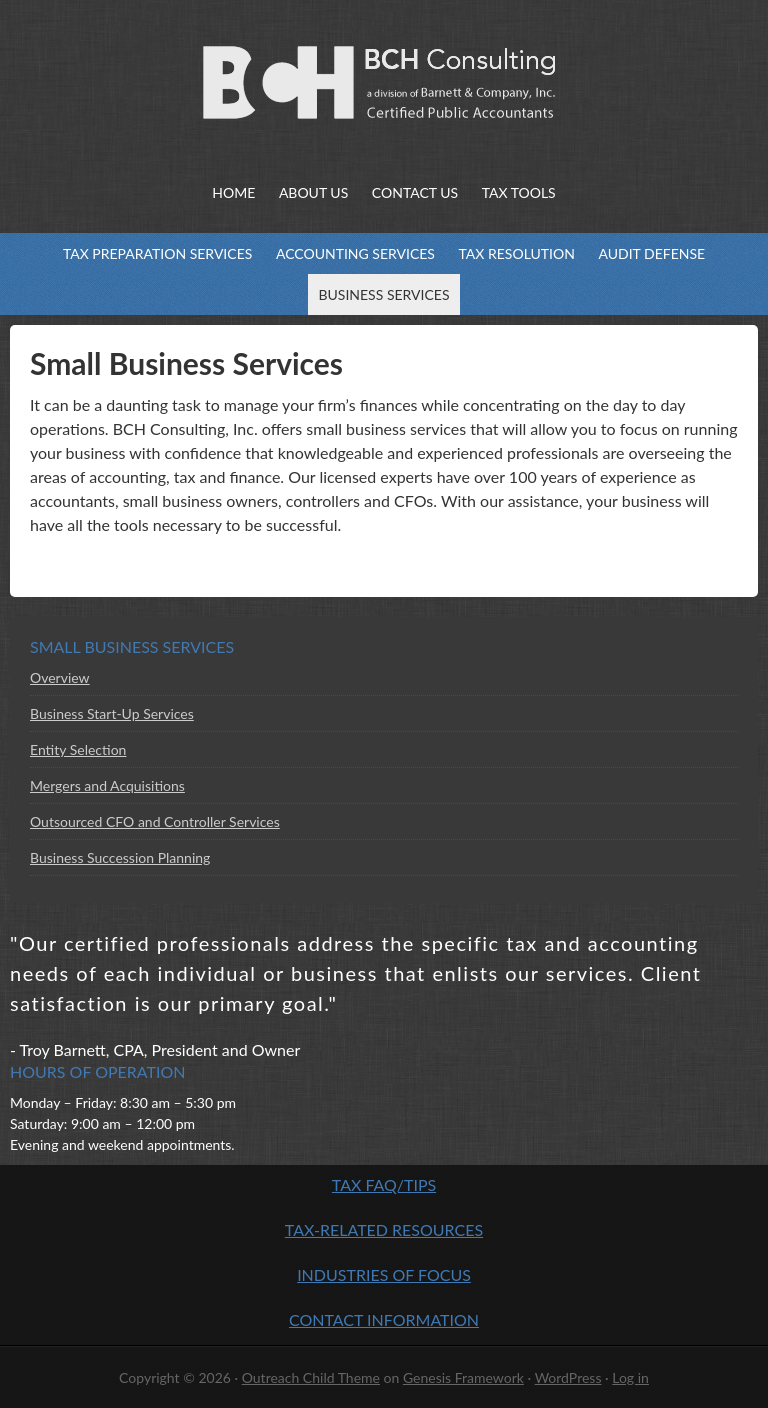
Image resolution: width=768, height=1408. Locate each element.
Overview (60, 677)
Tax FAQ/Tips (384, 1184)
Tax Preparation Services (152, 253)
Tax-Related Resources (384, 1229)
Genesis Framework (463, 1377)
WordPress (568, 1377)
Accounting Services (350, 253)
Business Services (378, 294)
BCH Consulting (208, 80)
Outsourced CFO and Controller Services (155, 821)
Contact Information (384, 1319)
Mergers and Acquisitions (107, 785)
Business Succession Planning (120, 857)
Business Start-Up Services (112, 713)
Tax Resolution (512, 253)
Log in (630, 1377)
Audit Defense (646, 253)
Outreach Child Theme (311, 1377)
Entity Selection (78, 749)
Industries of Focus (384, 1274)
